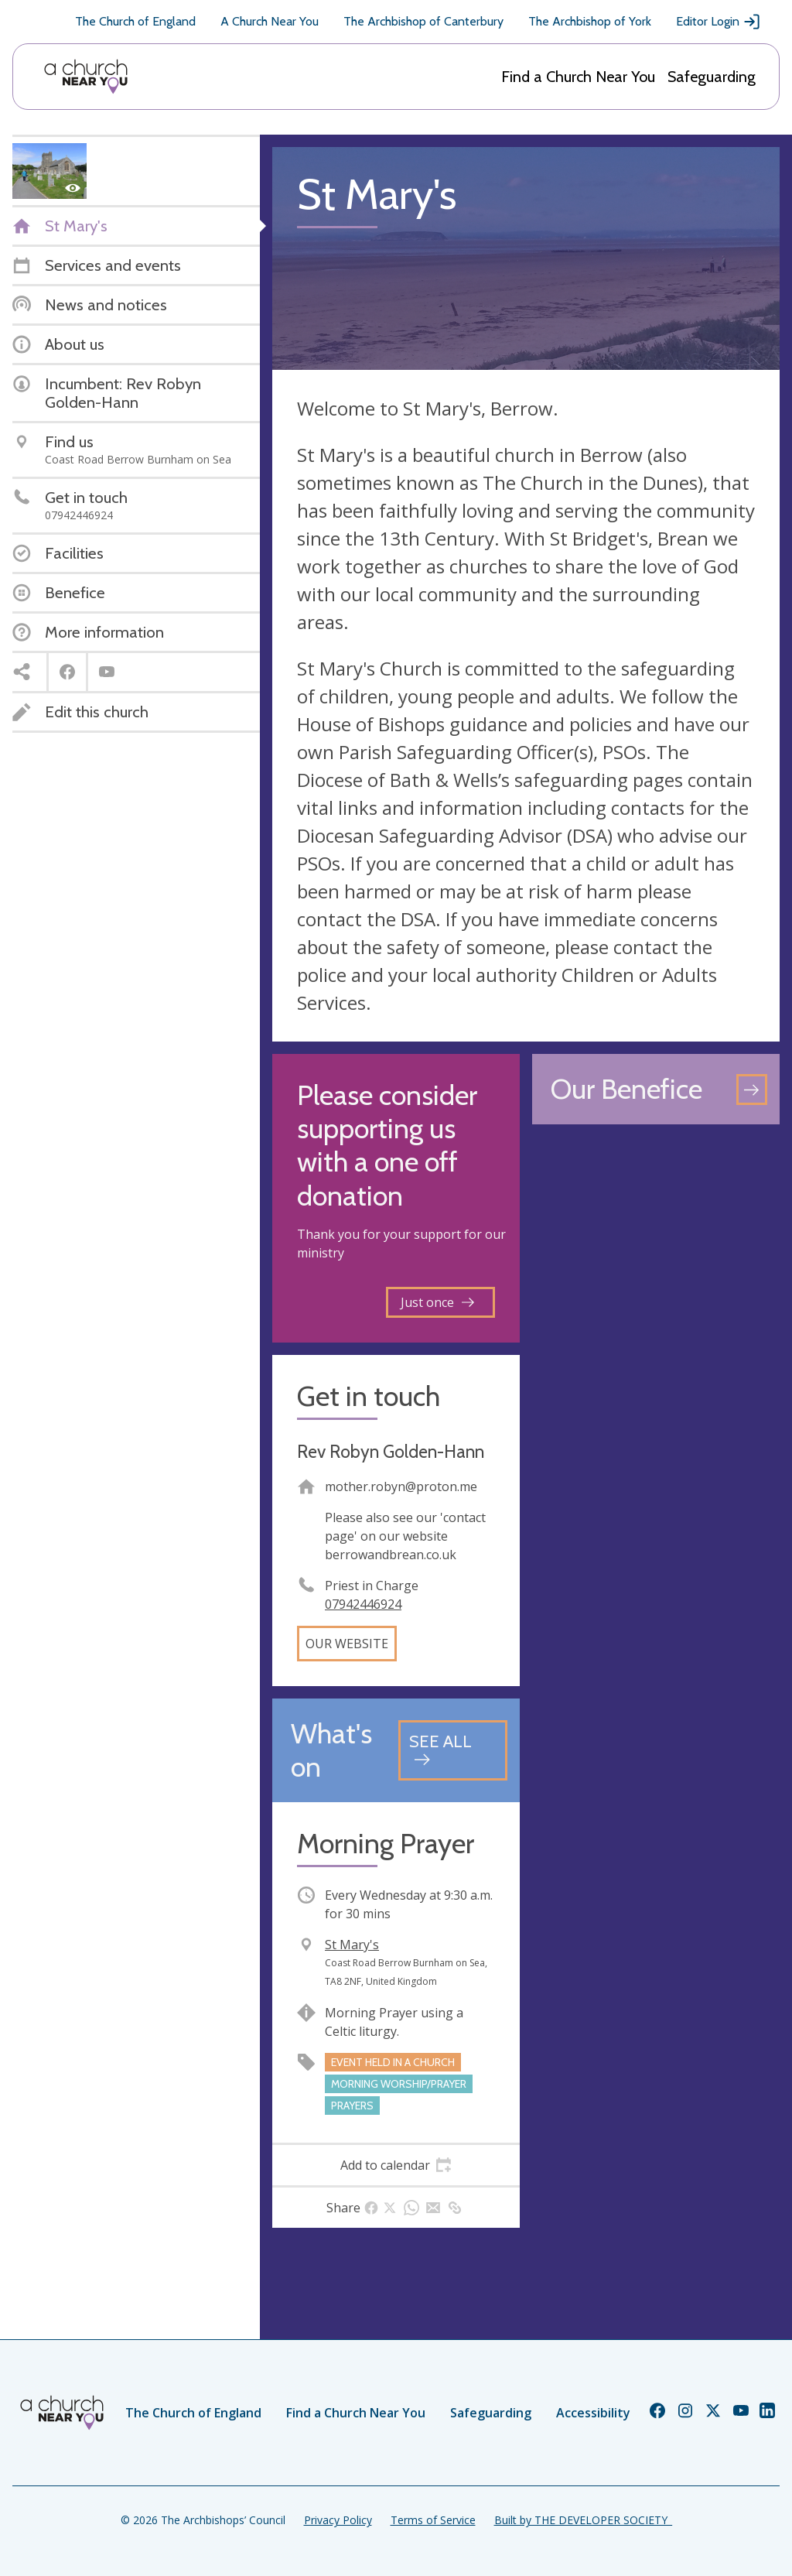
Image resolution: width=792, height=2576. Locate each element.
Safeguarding (711, 76)
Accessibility (593, 2412)
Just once (437, 1302)
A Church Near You (269, 21)
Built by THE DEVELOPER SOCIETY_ (583, 2520)
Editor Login (718, 21)
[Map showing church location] (656, 1260)
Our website (347, 1643)
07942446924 (363, 1604)
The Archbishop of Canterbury (423, 21)
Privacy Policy (338, 2520)
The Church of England (135, 21)
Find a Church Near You (578, 76)
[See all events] (452, 1750)
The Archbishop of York (589, 21)
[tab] (396, 2165)
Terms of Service (433, 2520)
